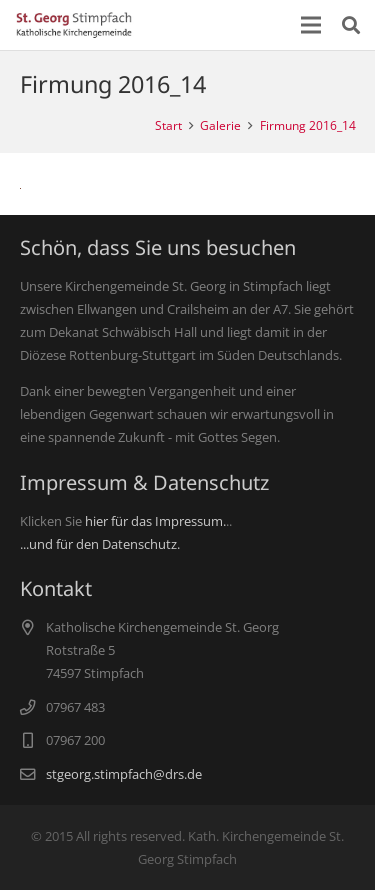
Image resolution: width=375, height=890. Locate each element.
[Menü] (311, 25)
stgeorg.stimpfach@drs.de (124, 774)
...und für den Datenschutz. (100, 544)
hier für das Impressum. (155, 521)
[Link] (74, 25)
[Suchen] (351, 25)
